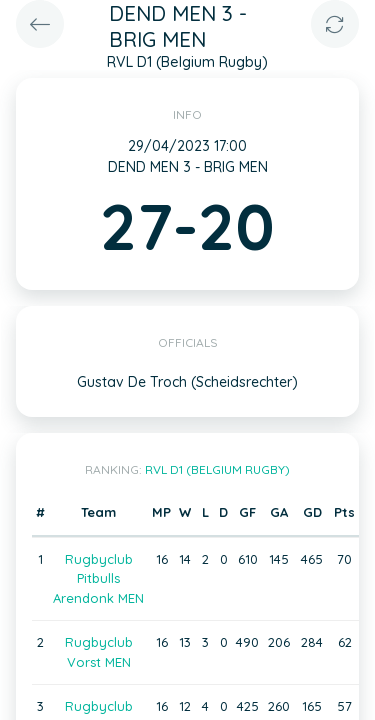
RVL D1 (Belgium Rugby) (217, 469)
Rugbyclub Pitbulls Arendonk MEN (98, 578)
